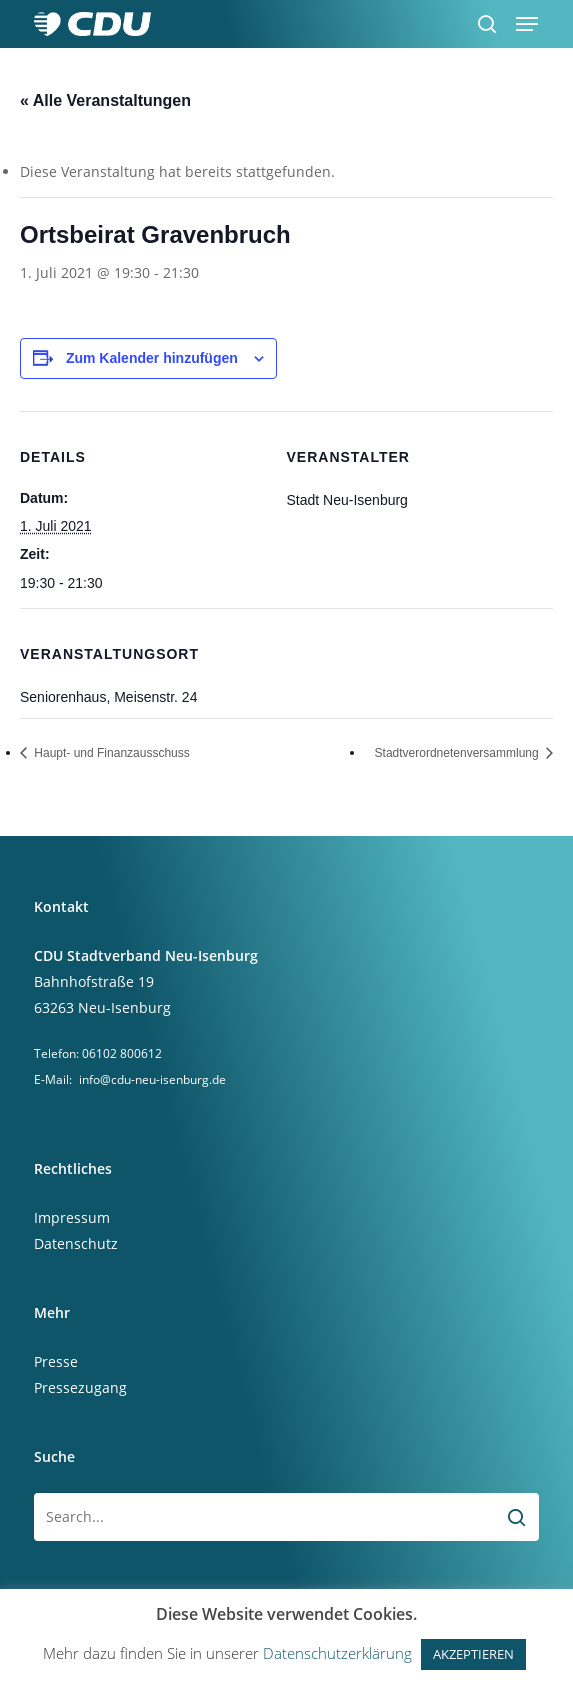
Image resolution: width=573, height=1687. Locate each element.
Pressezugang (80, 1387)
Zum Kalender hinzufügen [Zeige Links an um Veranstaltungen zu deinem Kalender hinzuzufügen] (152, 358)
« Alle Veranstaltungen (105, 100)
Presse (56, 1361)
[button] (527, 24)
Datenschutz (76, 1243)
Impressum (72, 1217)
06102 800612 (122, 1053)
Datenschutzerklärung (337, 1653)
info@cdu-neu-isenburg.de (152, 1079)
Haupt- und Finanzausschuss (110, 753)
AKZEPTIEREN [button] (473, 1654)
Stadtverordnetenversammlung (458, 753)
